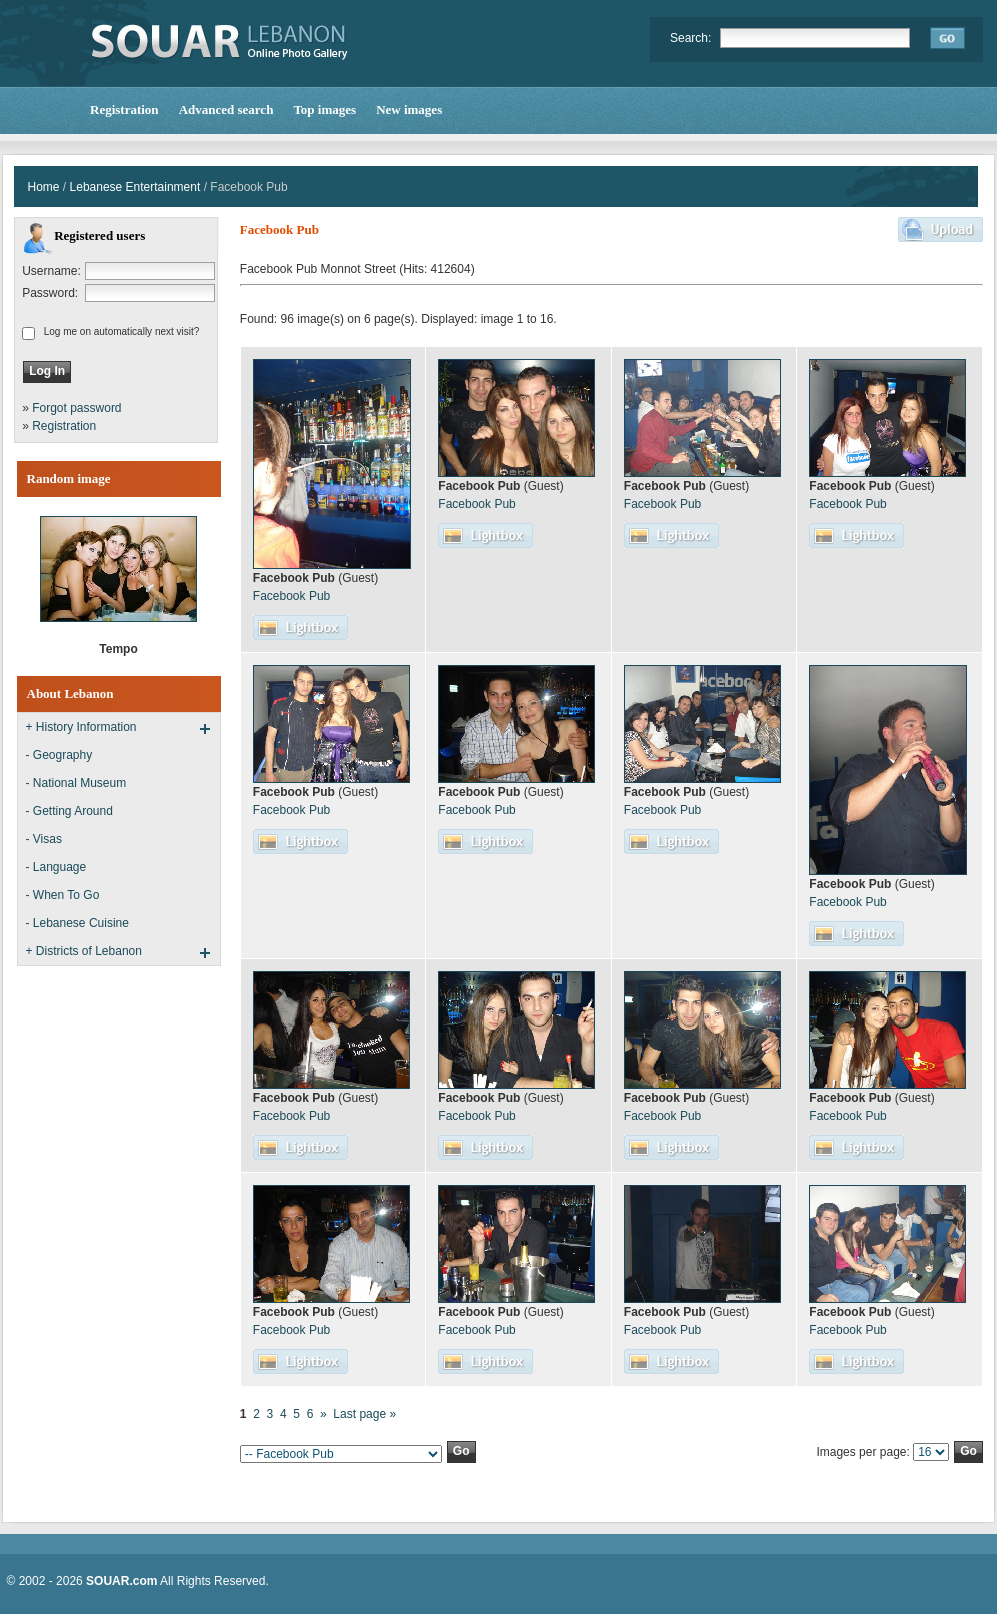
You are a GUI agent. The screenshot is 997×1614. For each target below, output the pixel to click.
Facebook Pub (291, 596)
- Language (56, 867)
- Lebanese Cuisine (77, 923)
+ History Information (81, 727)
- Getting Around (69, 811)
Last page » (364, 1414)
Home (44, 187)
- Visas (44, 839)
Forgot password (76, 408)
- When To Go (63, 895)
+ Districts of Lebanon (84, 951)
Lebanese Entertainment (135, 187)
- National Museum (76, 783)
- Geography (59, 755)
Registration (64, 426)
